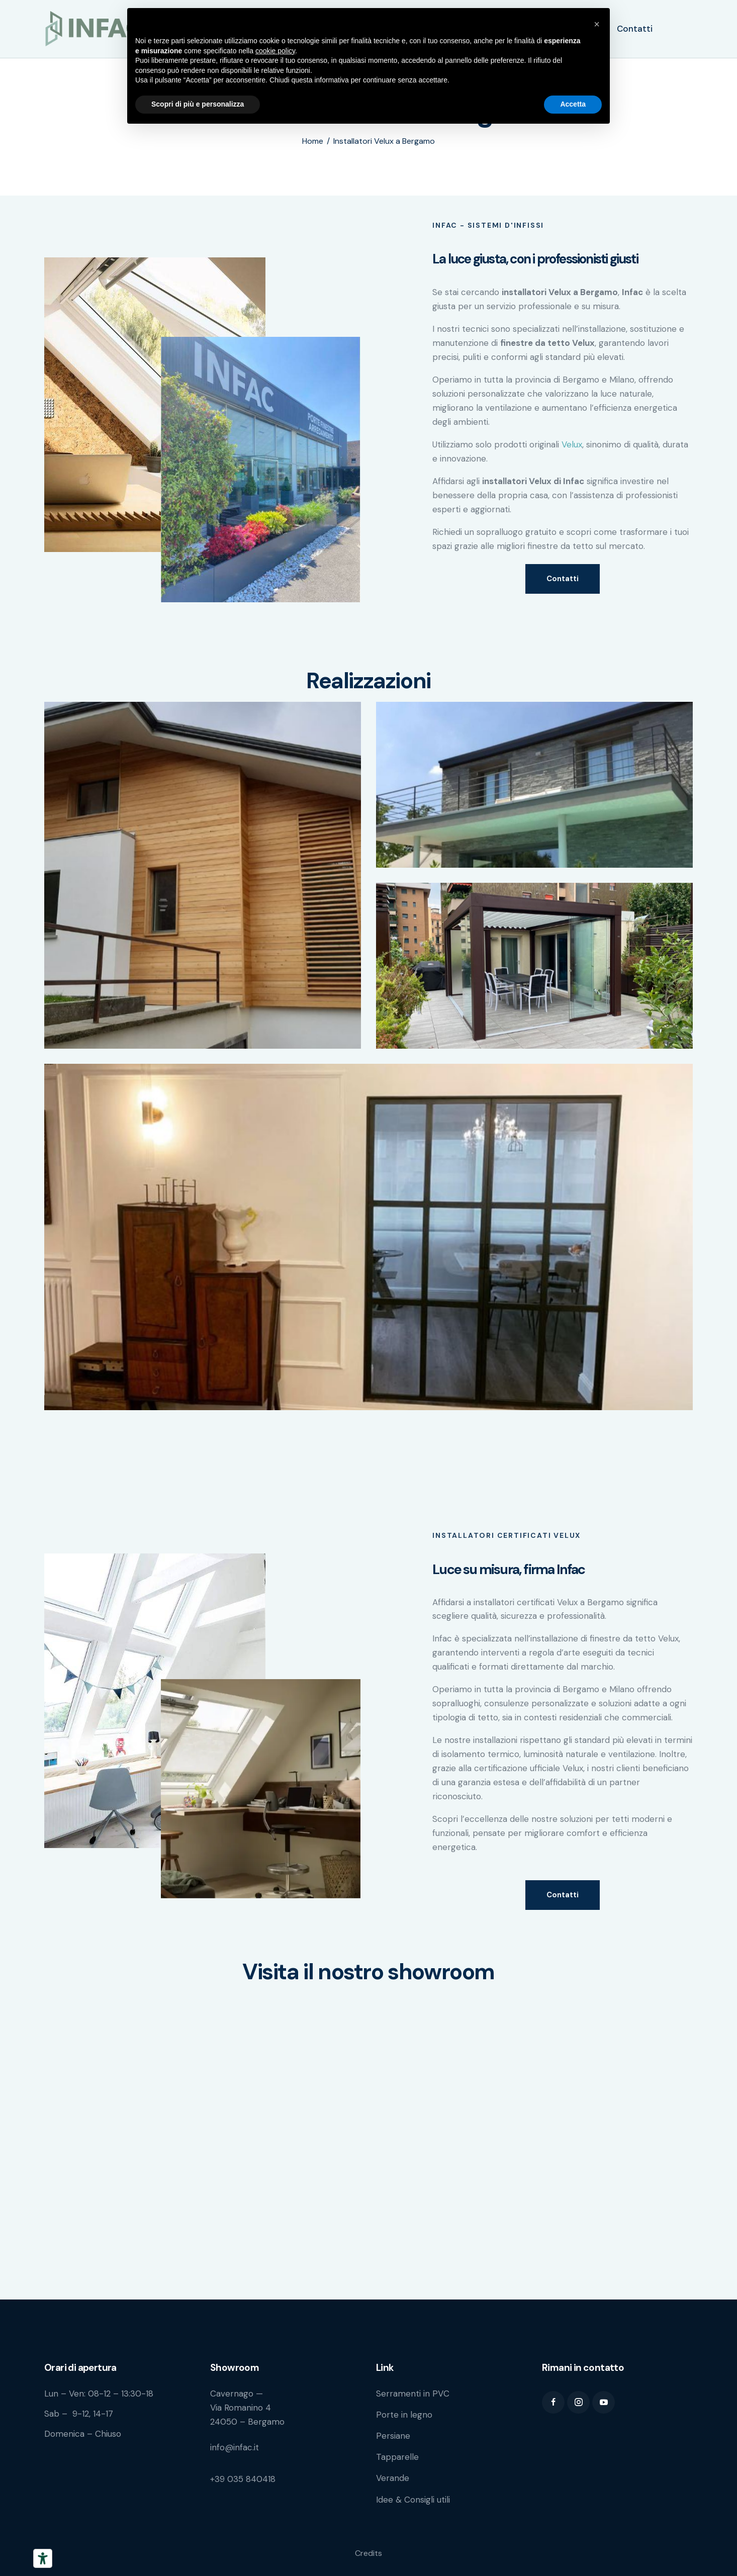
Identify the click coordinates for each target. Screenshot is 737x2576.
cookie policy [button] (275, 51)
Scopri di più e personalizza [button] (197, 104)
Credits (368, 2553)
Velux (572, 444)
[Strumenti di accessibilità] (42, 2558)
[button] (597, 24)
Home (312, 141)
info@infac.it (234, 2447)
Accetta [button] (573, 104)
